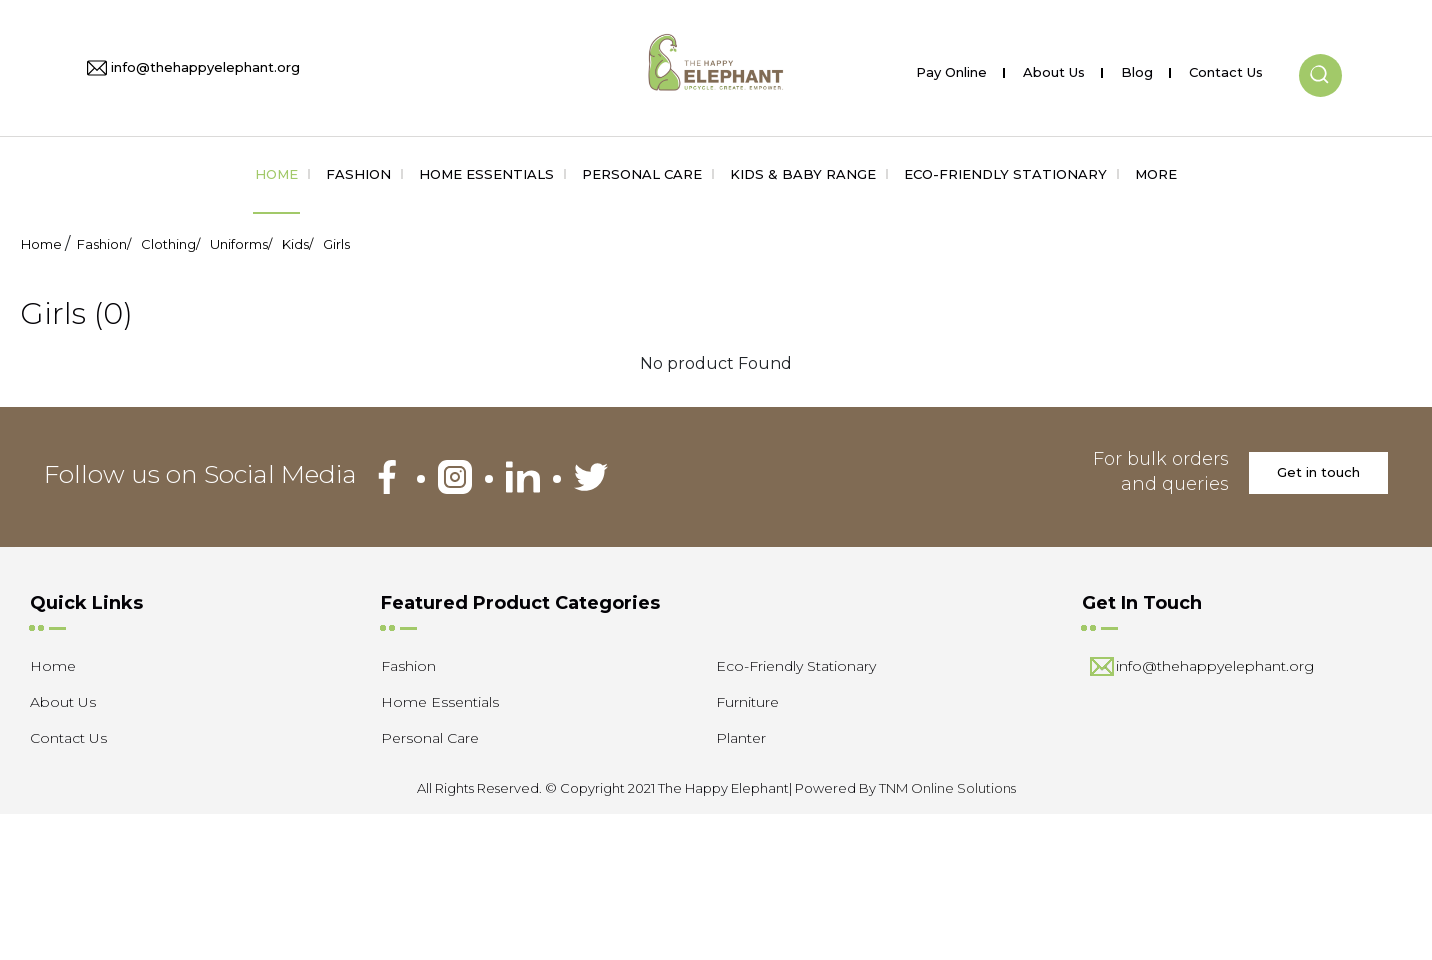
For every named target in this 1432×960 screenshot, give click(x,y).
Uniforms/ (241, 244)
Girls (336, 244)
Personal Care (642, 174)
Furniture (747, 702)
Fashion (358, 174)
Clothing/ (170, 244)
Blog (1137, 68)
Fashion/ (104, 244)
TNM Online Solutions (947, 788)
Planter (741, 738)
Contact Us (1226, 68)
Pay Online (951, 68)
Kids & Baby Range (803, 174)
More (1156, 174)
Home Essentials (486, 174)
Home (276, 174)
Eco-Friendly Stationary (1005, 174)
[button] (1320, 59)
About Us (1054, 68)
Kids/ (297, 244)
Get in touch (1318, 472)
